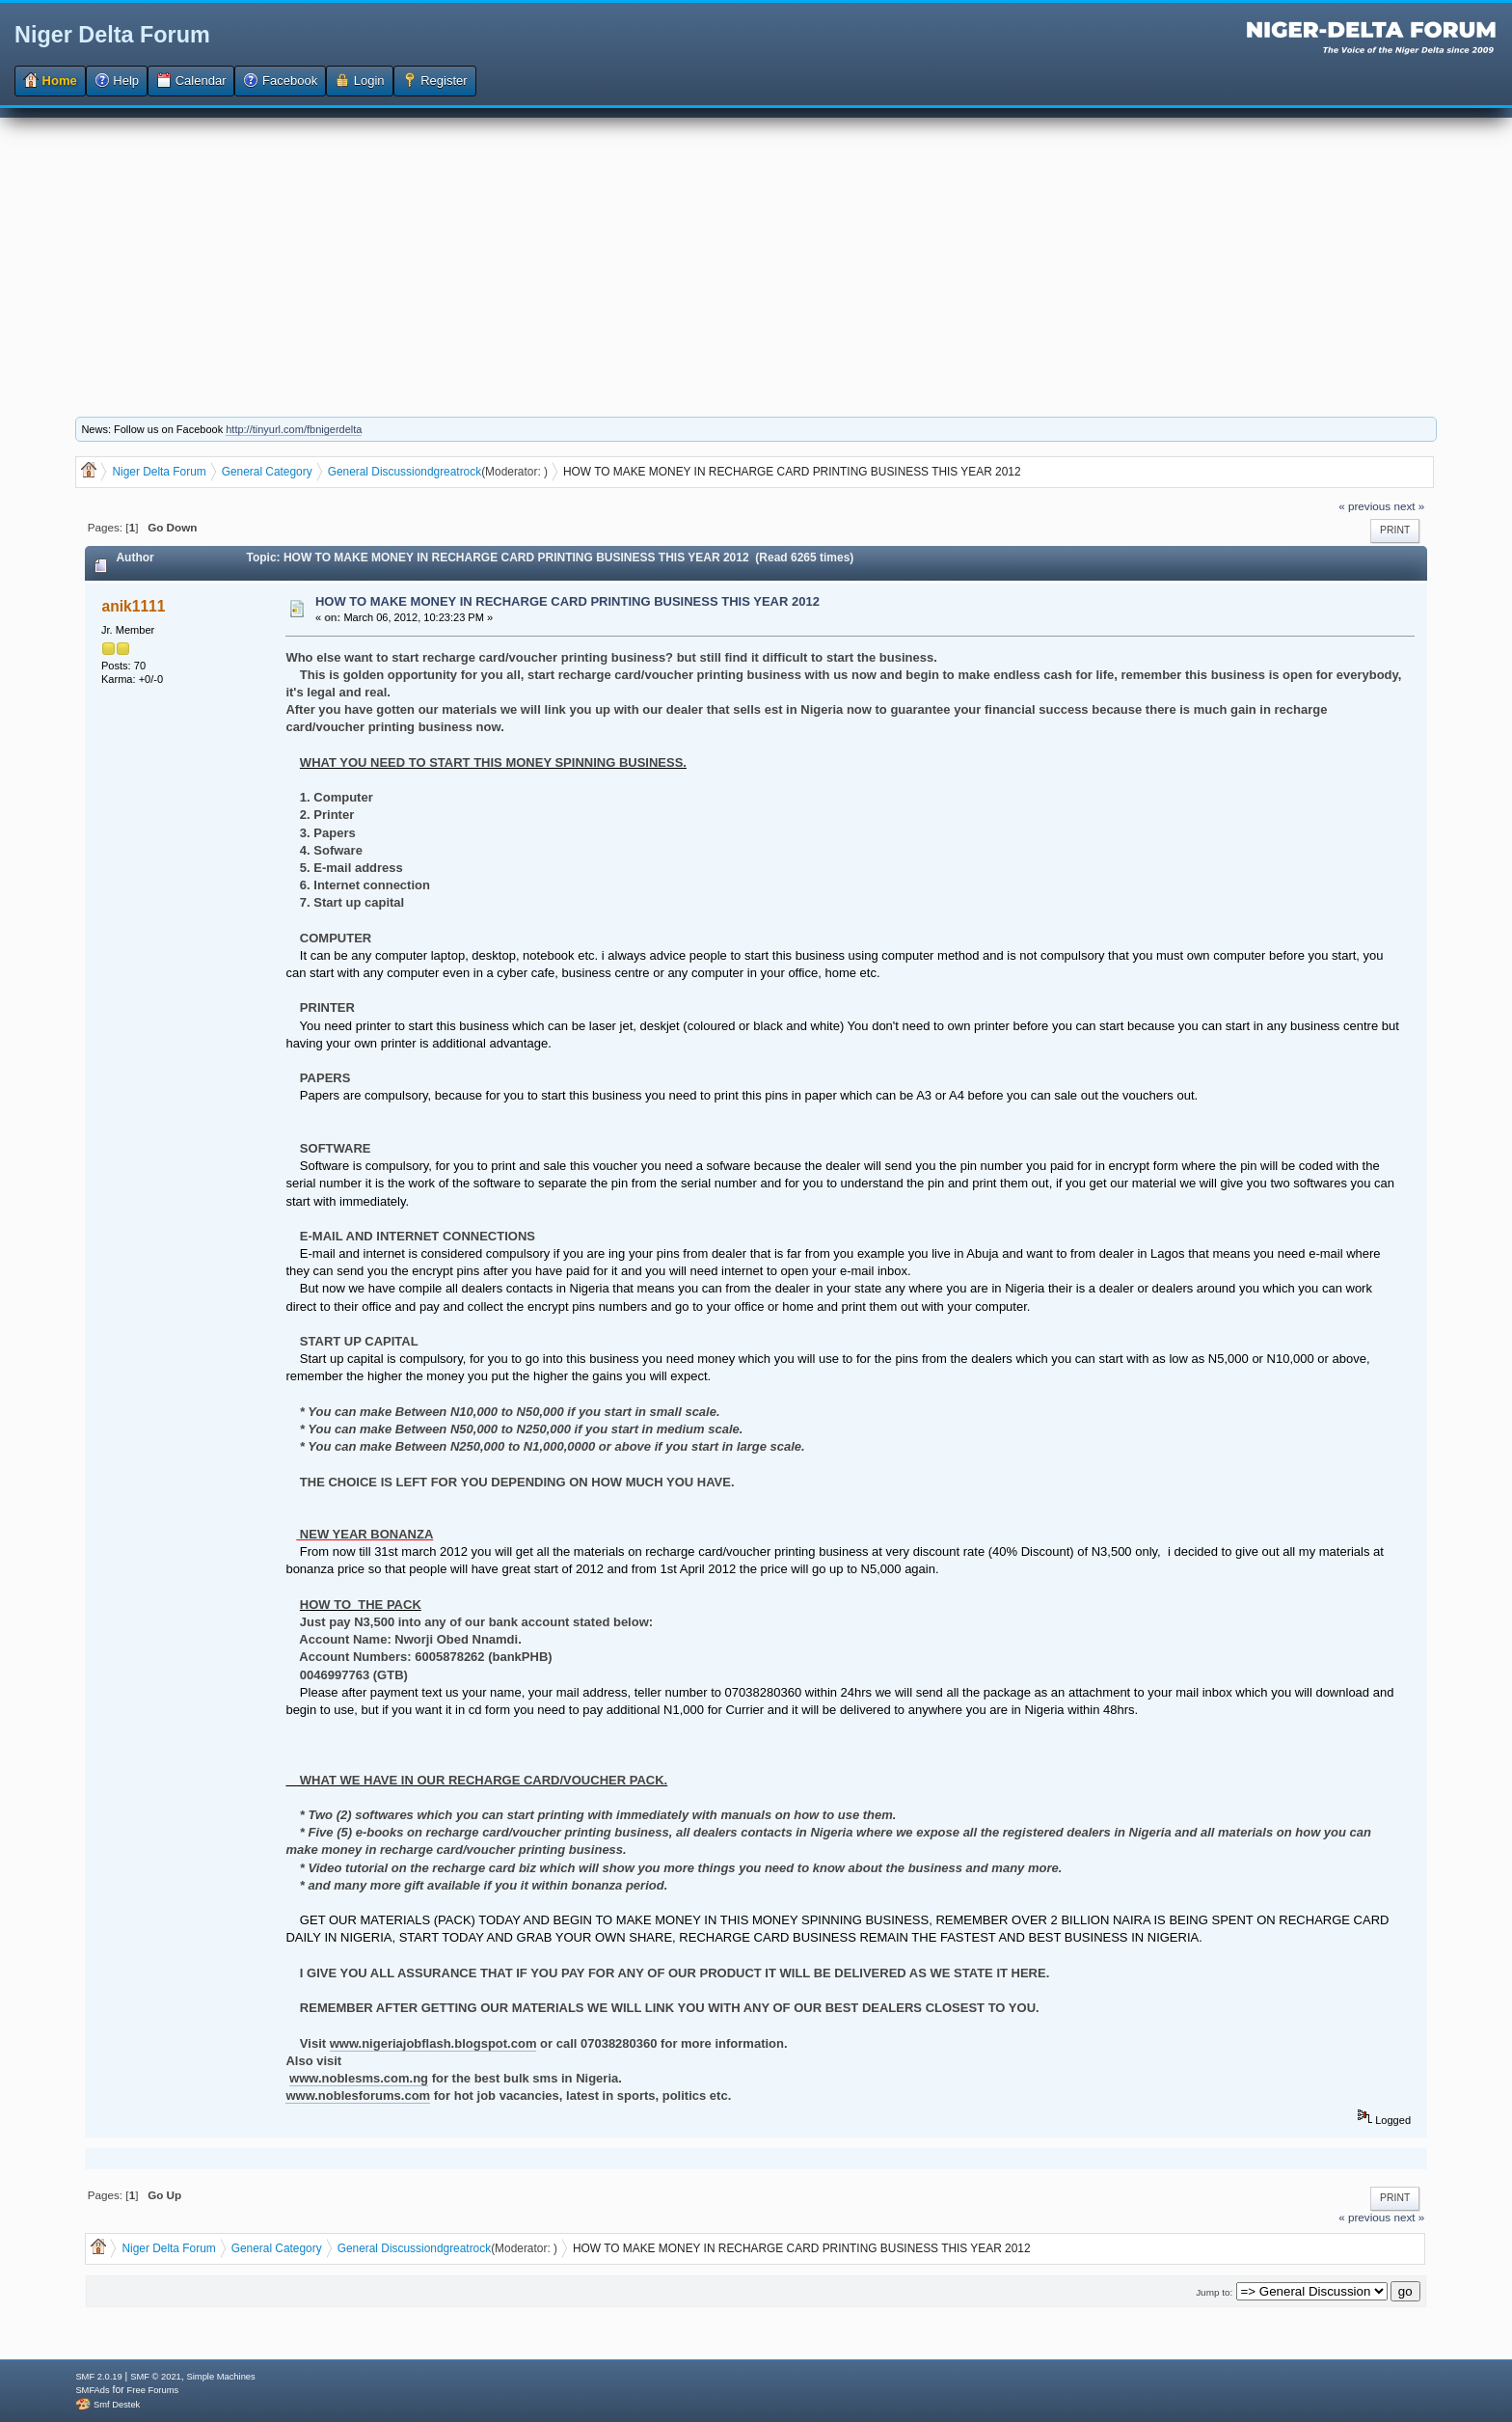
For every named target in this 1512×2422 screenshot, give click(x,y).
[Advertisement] (756, 253)
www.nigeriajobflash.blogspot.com (433, 2043)
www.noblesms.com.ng (358, 2078)
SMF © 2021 (155, 2376)
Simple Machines (221, 2376)
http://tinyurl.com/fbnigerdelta (294, 429)
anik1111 (134, 606)
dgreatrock (454, 471)
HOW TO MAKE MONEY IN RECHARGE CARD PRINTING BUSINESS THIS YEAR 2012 (567, 601)
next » (1408, 506)
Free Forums (152, 2390)
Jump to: (1214, 2292)
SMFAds (92, 2390)
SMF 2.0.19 (98, 2376)
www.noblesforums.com (357, 2095)
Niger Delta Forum (112, 34)
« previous (1364, 506)
